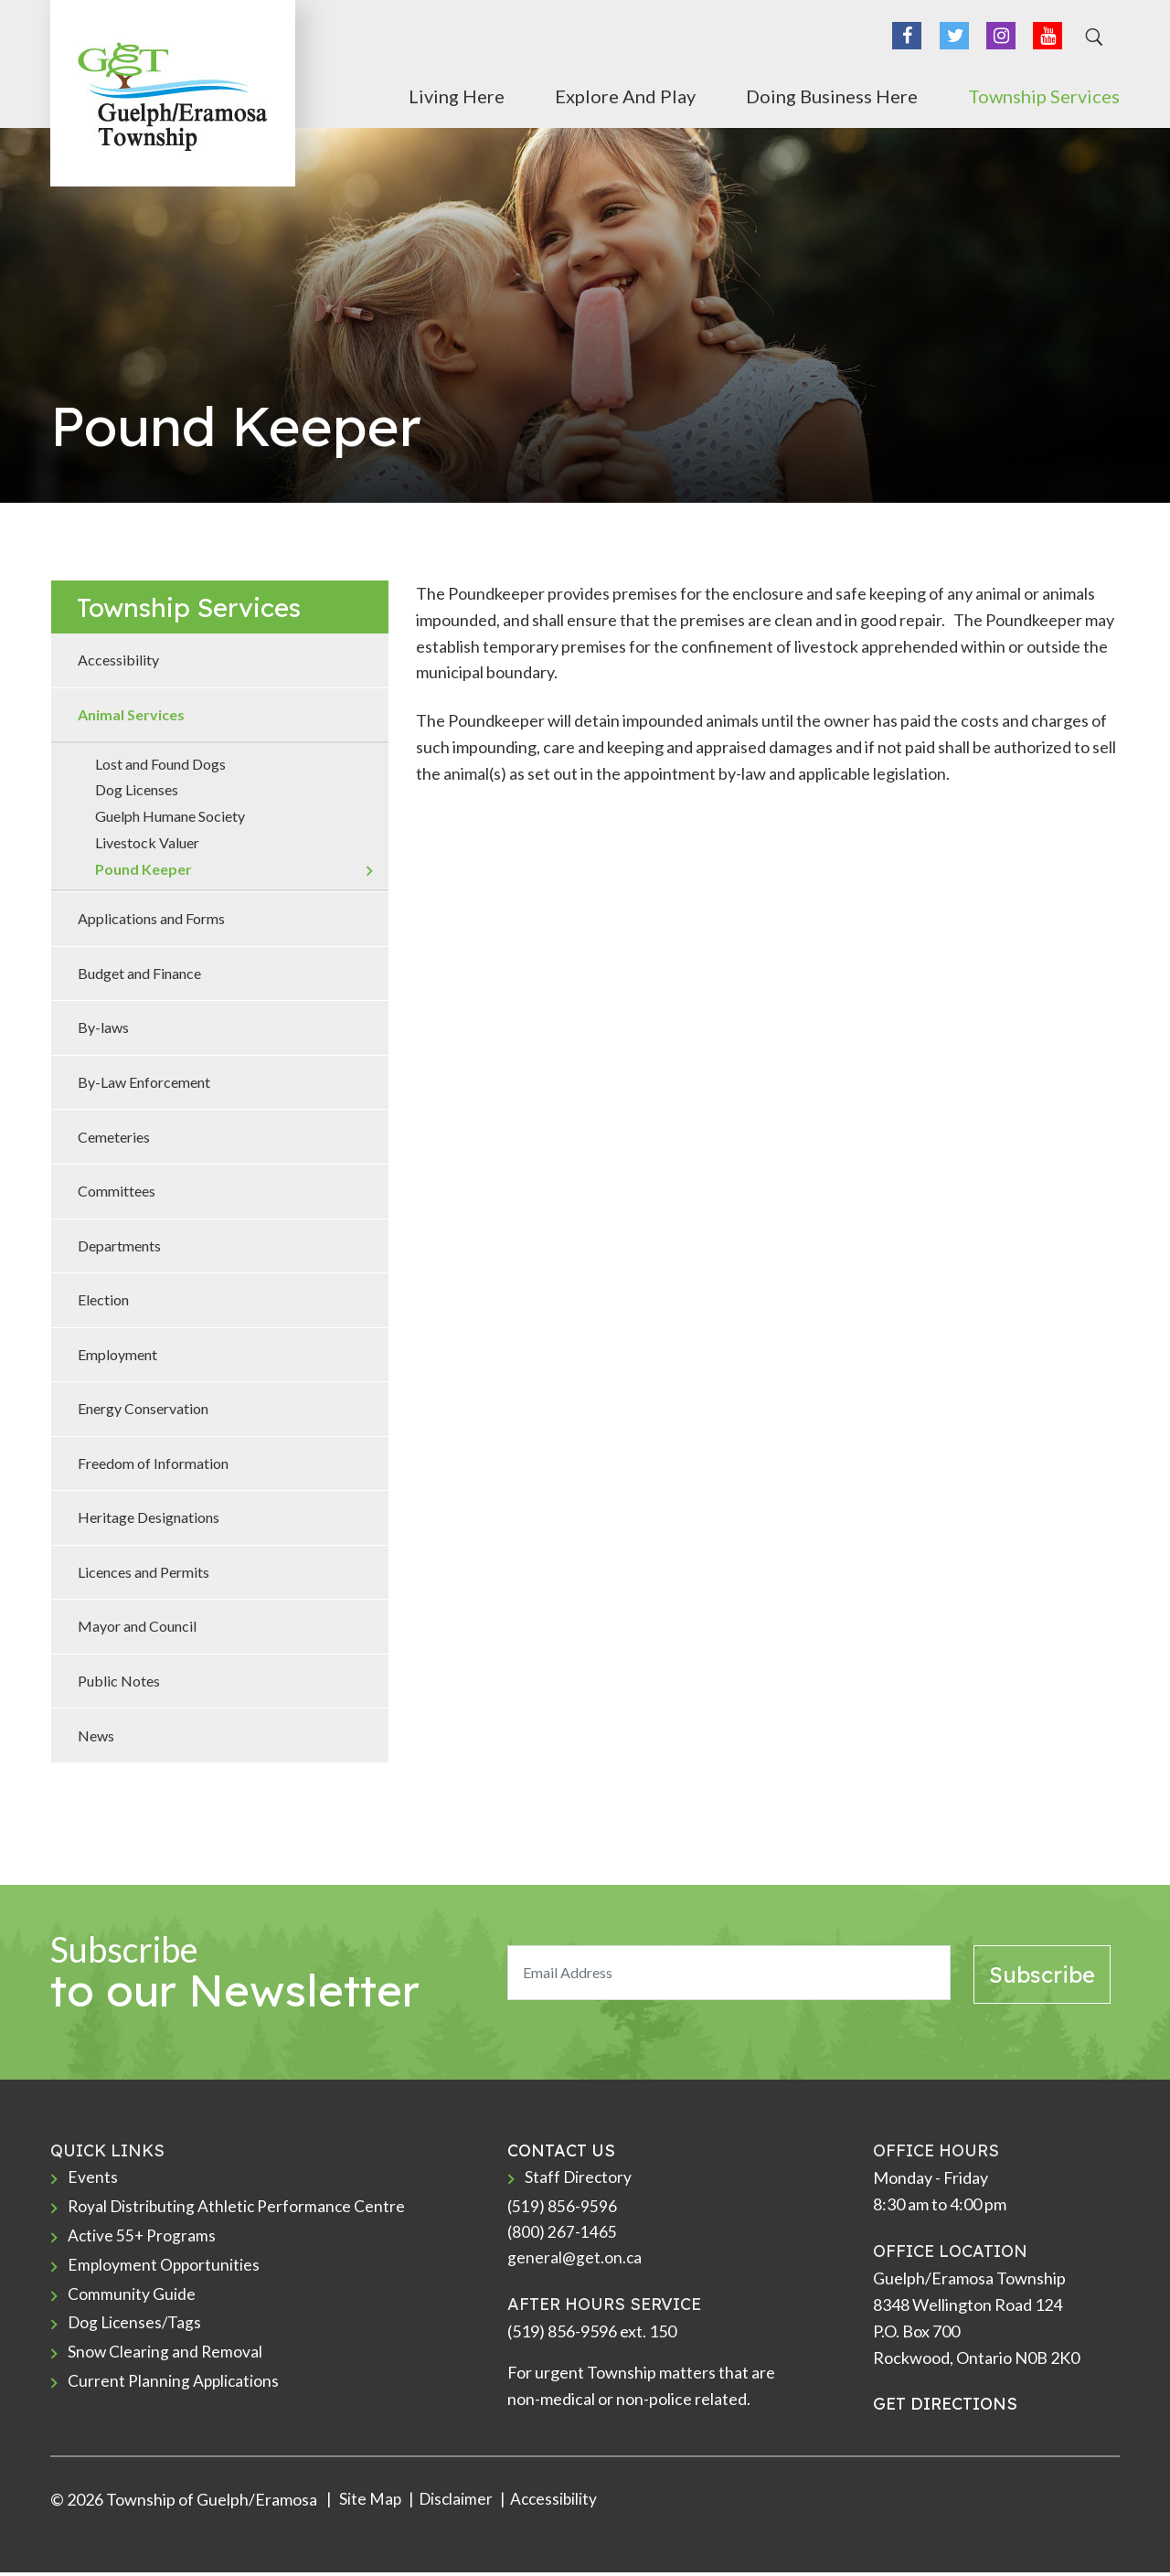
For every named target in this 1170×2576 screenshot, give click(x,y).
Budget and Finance (139, 973)
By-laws (103, 1027)
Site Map (369, 2503)
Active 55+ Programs (143, 2238)
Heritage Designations (148, 1517)
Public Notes (119, 1680)
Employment (117, 1354)
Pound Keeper (143, 869)
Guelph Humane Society (170, 816)
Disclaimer (457, 2503)
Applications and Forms (151, 918)
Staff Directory (579, 2177)
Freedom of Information (153, 1463)
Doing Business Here (832, 94)
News (96, 1735)
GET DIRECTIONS (945, 2403)
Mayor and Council (137, 1625)
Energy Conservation (143, 1408)
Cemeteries (114, 1136)
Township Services (1044, 94)
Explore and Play (625, 94)
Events (93, 2177)
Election (103, 1299)
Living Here (457, 94)
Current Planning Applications (175, 2388)
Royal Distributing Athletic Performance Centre (239, 2208)
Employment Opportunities (165, 2268)
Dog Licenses (136, 789)
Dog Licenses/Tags (136, 2327)
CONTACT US (561, 2150)
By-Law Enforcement (144, 1082)
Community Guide (132, 2297)
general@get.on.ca (575, 2261)
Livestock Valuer (147, 842)
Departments (119, 1245)
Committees (116, 1190)
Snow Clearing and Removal (166, 2357)
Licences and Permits (143, 1572)
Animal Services (131, 714)
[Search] (1091, 40)
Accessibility (118, 659)
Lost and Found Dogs (160, 763)
